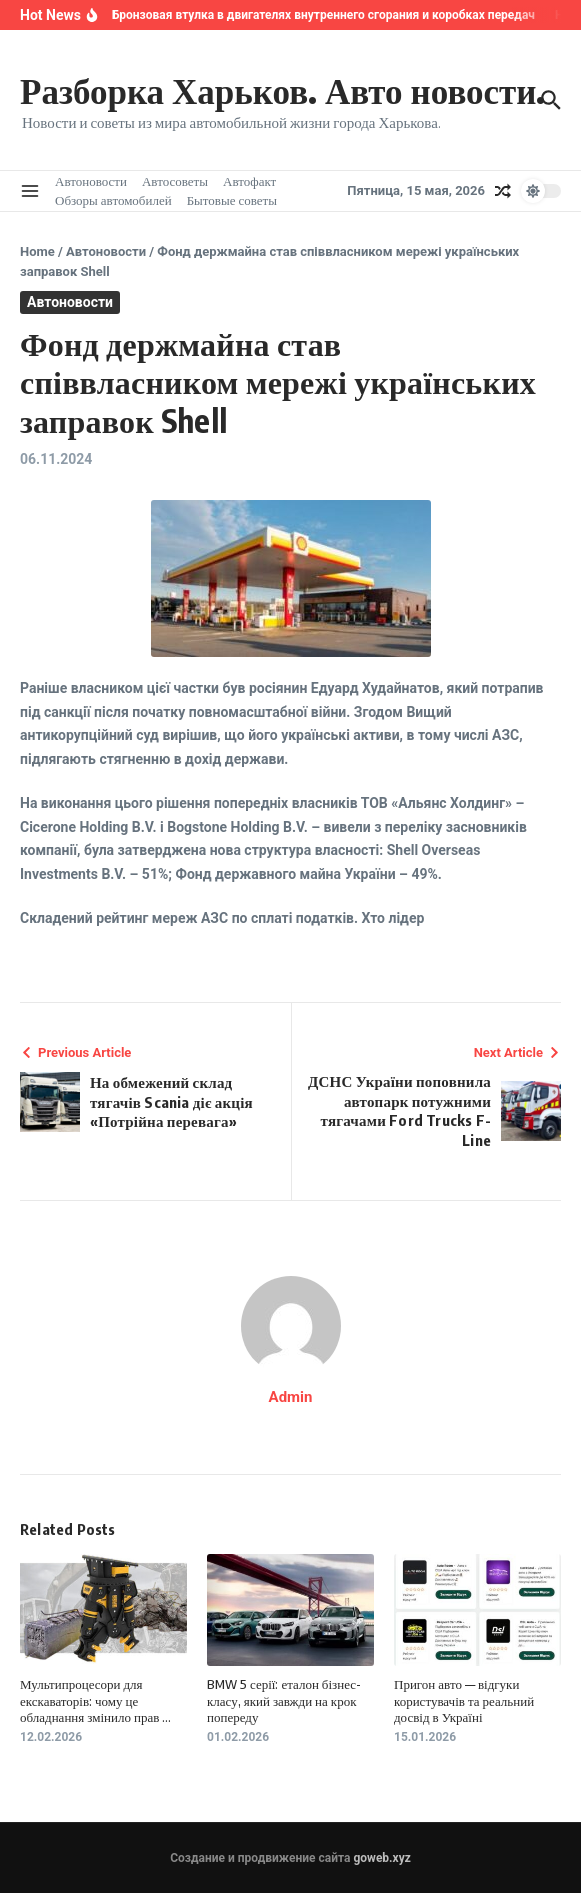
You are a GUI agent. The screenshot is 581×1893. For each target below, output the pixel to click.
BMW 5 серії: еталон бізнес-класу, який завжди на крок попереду (284, 1701)
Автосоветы (175, 181)
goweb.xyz (381, 1858)
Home (37, 251)
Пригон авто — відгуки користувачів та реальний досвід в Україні (464, 1701)
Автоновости (91, 181)
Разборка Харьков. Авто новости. (282, 90)
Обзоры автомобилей (113, 200)
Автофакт (249, 181)
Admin (291, 1397)
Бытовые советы (232, 200)
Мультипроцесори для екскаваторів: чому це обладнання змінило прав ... (95, 1701)
